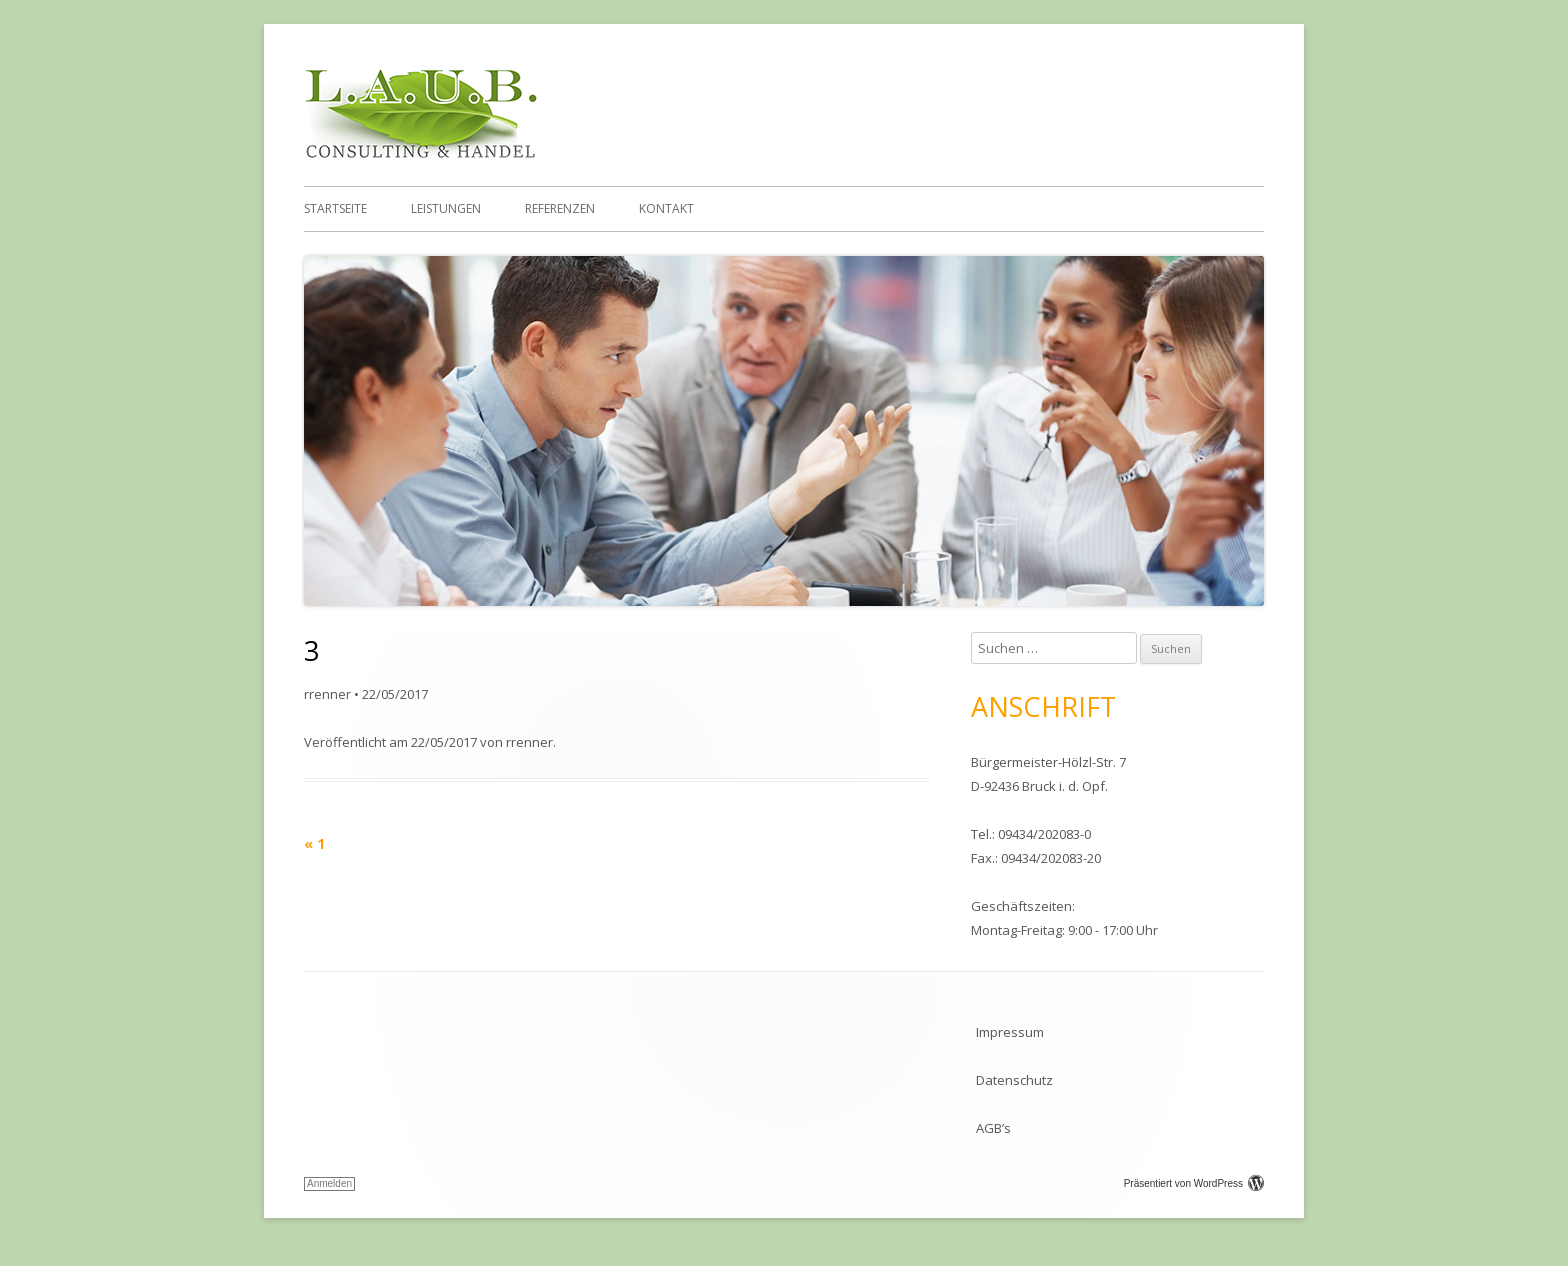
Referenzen (560, 208)
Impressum (1010, 1032)
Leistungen (446, 208)
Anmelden (329, 1183)
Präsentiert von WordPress (1194, 1183)
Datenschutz (1014, 1080)
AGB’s (993, 1128)
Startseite (335, 208)
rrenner (327, 694)
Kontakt (666, 208)
